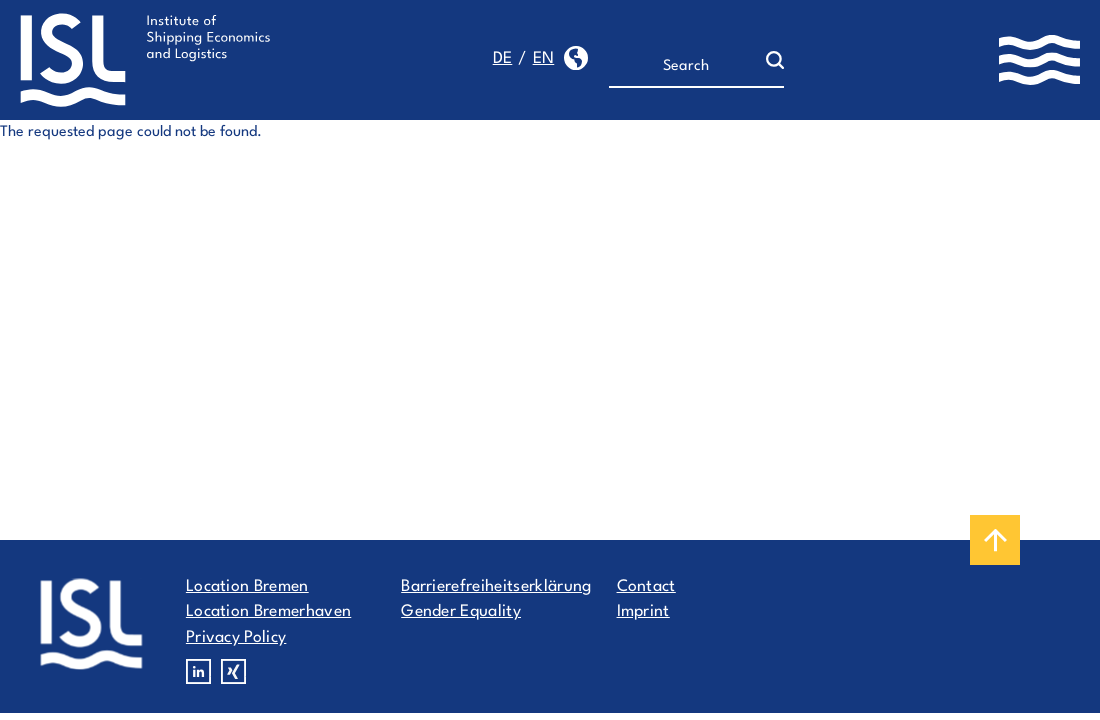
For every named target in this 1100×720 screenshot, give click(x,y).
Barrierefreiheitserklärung (496, 587)
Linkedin (198, 671)
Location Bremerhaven (268, 612)
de (503, 59)
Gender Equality (461, 612)
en (544, 59)
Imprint (643, 612)
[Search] (687, 67)
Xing (233, 671)
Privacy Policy (236, 638)
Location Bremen (247, 587)
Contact (646, 587)
